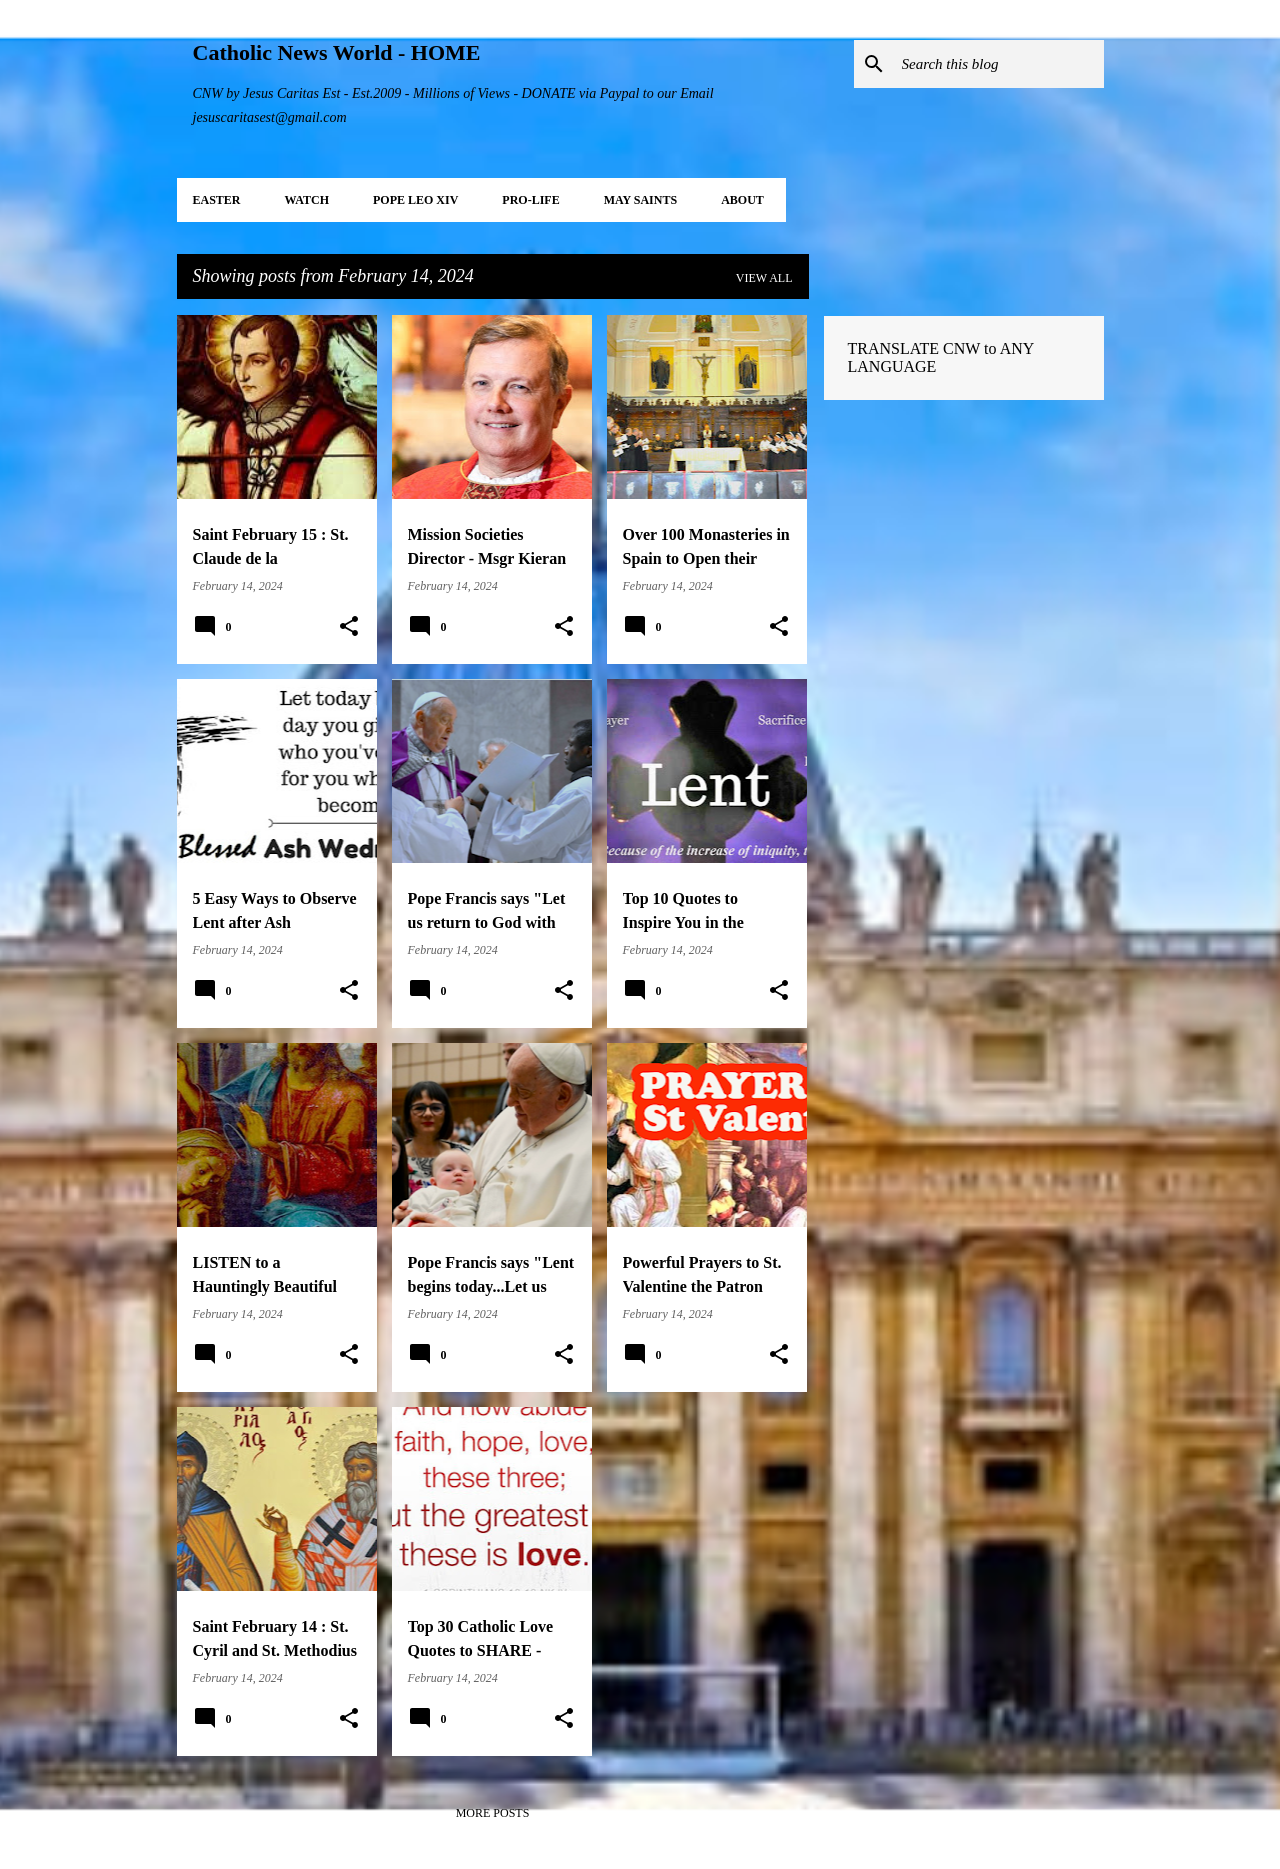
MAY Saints (640, 200)
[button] (349, 627)
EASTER (217, 200)
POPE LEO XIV (415, 200)
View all (764, 278)
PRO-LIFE (530, 200)
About (742, 200)
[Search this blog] (999, 64)
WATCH (307, 200)
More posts (493, 1813)
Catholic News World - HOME (337, 52)
